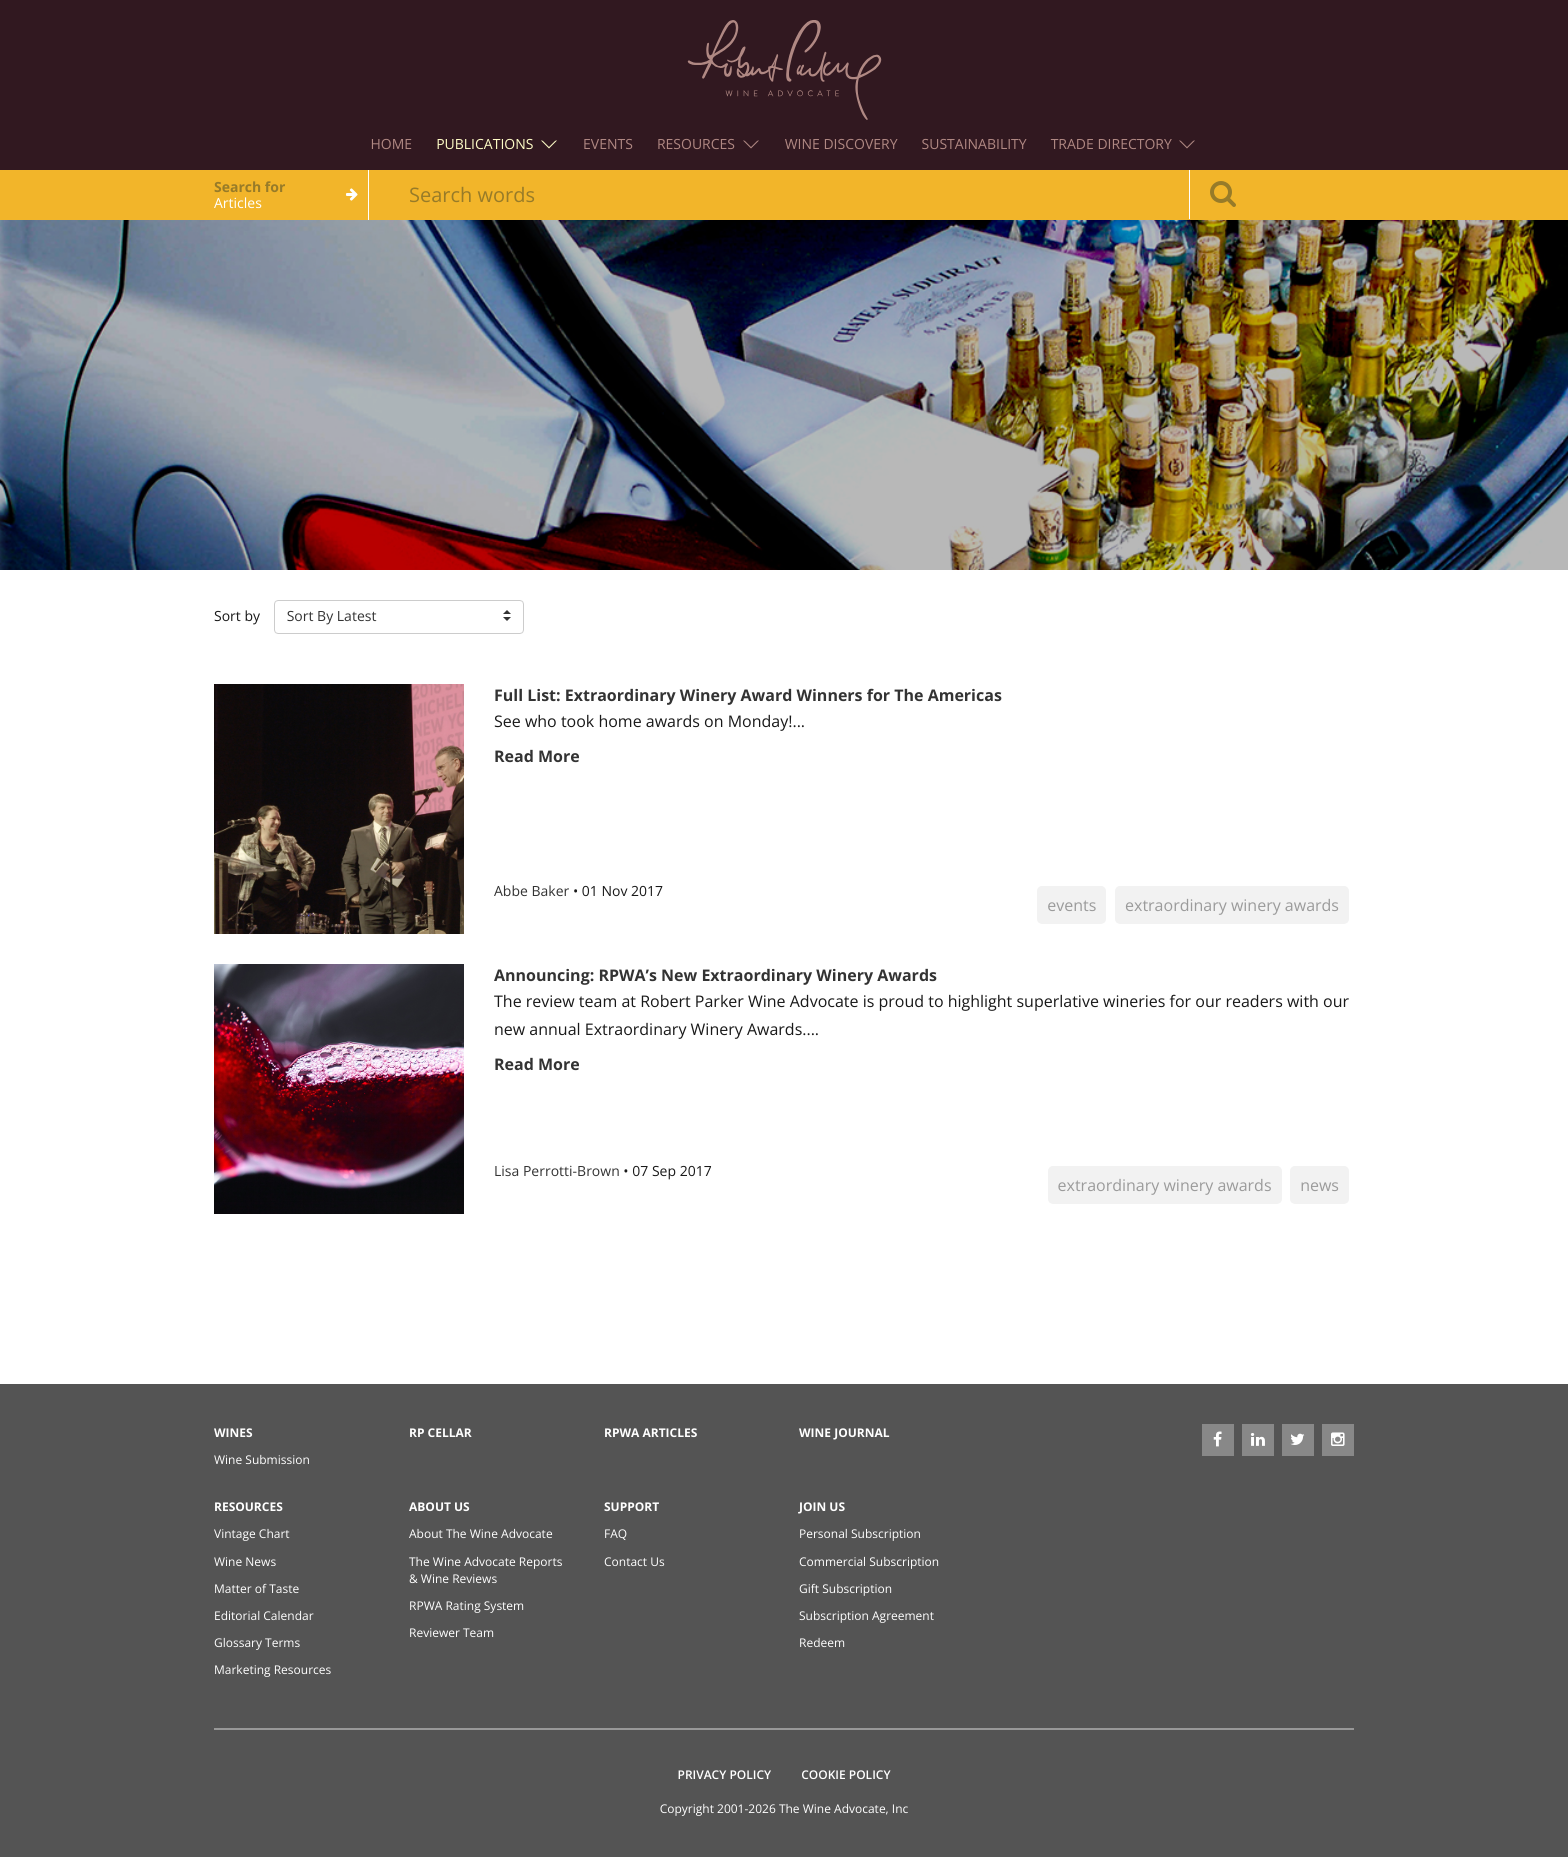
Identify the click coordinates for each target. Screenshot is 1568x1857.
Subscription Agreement (866, 1615)
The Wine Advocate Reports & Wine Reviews (485, 1570)
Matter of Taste (256, 1588)
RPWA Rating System (466, 1605)
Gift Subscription (845, 1588)
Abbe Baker (533, 891)
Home (392, 144)
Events (608, 144)
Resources (708, 144)
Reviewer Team (451, 1632)
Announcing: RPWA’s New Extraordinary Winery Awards (715, 975)
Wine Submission (262, 1459)
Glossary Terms (257, 1642)
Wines (233, 1432)
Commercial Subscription (869, 1561)
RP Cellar (440, 1432)
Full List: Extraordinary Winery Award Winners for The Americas (748, 695)
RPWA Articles (650, 1432)
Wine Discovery (841, 144)
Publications (496, 144)
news (1319, 1185)
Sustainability (974, 144)
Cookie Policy (845, 1774)
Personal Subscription (860, 1533)
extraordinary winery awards (1232, 905)
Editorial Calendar (264, 1615)
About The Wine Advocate (481, 1533)
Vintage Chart (252, 1533)
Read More (537, 756)
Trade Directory (1123, 144)
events (1071, 905)
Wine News (245, 1561)
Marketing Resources (272, 1669)
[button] (399, 617)
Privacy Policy (725, 1774)
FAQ (615, 1533)
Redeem (822, 1642)
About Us (439, 1506)
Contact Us (634, 1561)
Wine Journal (844, 1432)
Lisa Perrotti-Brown (558, 1171)
